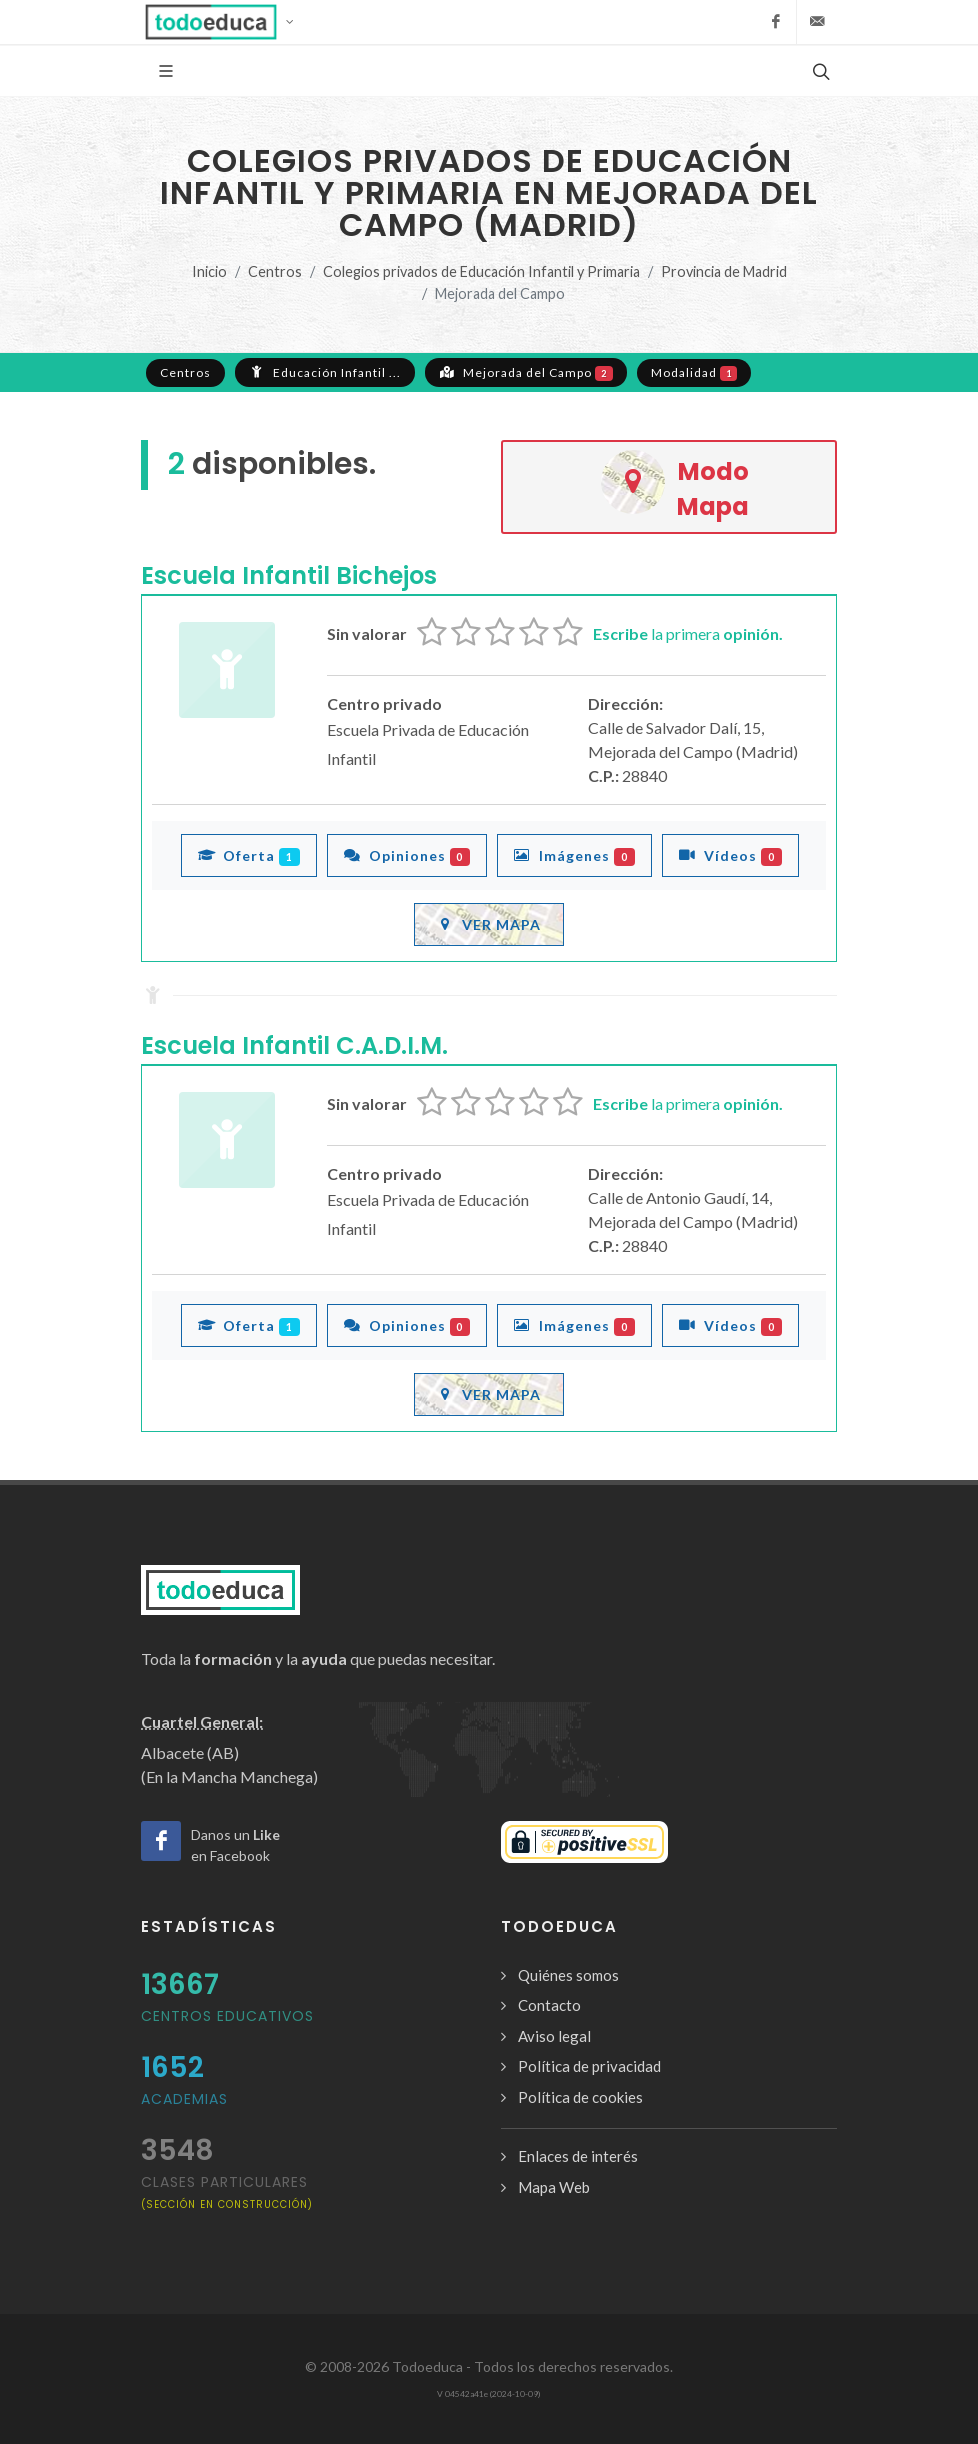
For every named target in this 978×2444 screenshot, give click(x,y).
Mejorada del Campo (526, 372)
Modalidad (694, 373)
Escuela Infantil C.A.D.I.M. (294, 1045)
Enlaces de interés (578, 2156)
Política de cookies (580, 2097)
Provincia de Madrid (724, 271)
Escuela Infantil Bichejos (289, 575)
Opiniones (407, 855)
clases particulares (227, 2191)
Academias (184, 2099)
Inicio (209, 271)
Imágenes (574, 855)
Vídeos (730, 855)
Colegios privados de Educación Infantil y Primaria (481, 271)
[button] (225, 22)
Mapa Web (554, 2187)
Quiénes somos (568, 1975)
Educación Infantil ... (325, 372)
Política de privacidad (589, 2066)
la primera (688, 633)
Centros (275, 271)
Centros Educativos (227, 2016)
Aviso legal (554, 2036)
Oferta (249, 855)
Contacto (549, 2005)
